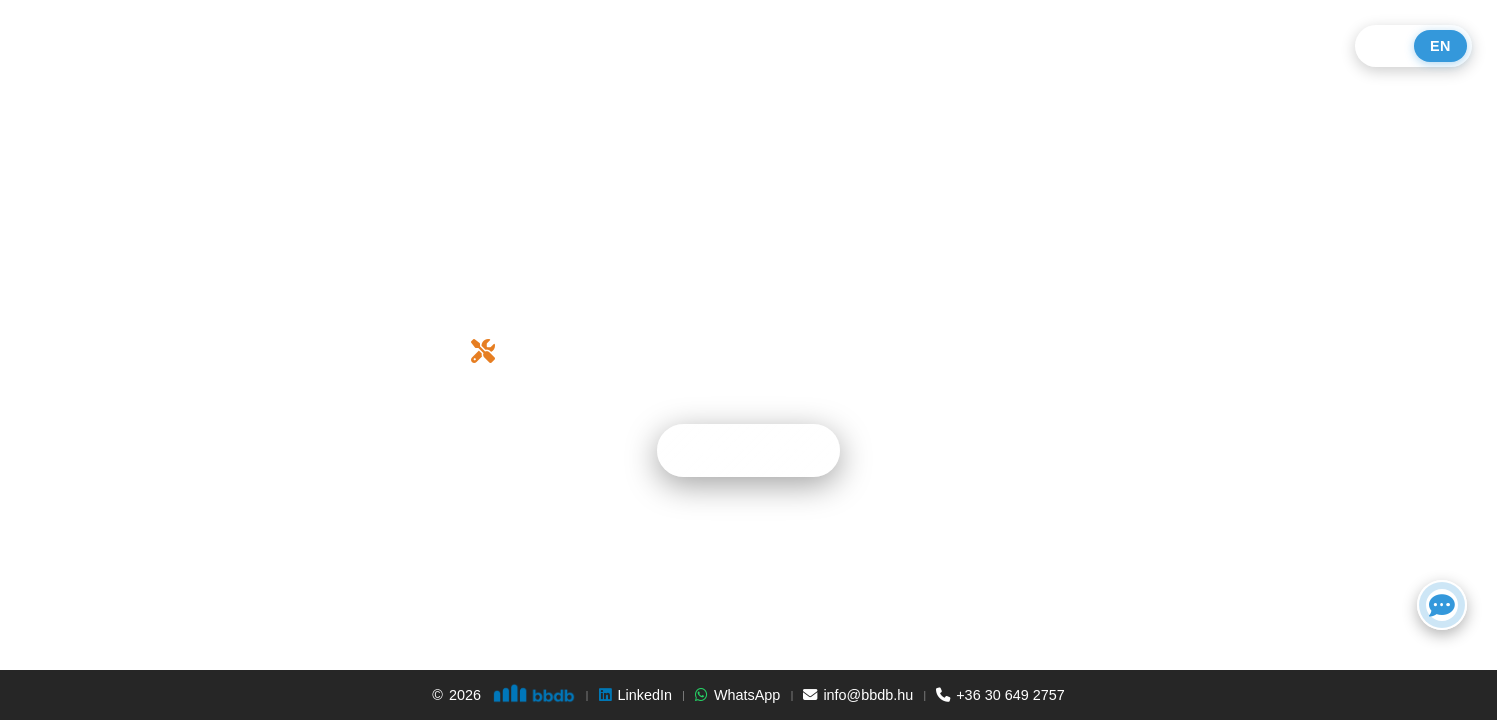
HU (1387, 46)
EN (1440, 46)
